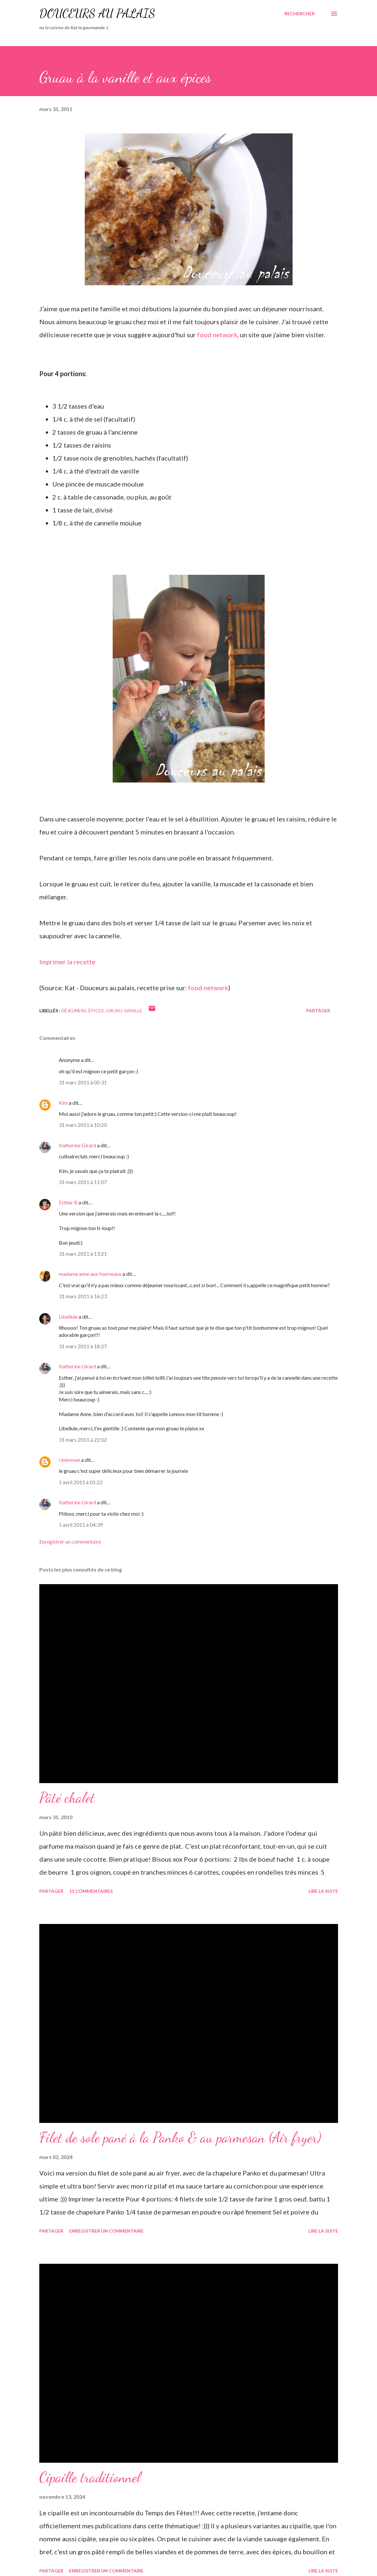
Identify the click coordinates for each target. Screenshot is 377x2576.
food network (217, 335)
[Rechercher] (299, 13)
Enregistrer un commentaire (70, 1541)
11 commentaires (91, 1891)
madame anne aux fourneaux (90, 1274)
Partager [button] (318, 1010)
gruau (114, 1010)
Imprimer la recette (67, 962)
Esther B (68, 1202)
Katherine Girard (77, 1145)
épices (96, 1010)
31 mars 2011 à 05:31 (83, 1082)
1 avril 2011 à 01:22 (81, 1482)
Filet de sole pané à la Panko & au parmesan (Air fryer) (180, 2137)
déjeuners (73, 1010)
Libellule (68, 1316)
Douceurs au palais (97, 13)
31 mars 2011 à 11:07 (83, 1182)
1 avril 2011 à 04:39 (81, 1525)
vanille (133, 1010)
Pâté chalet (67, 1797)
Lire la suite (323, 1891)
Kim (63, 1103)
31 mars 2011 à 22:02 (83, 1439)
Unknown (69, 1460)
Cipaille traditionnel (90, 2477)
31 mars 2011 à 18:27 (83, 1346)
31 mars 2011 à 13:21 (83, 1254)
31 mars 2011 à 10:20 (83, 1125)
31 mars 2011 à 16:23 (83, 1296)
